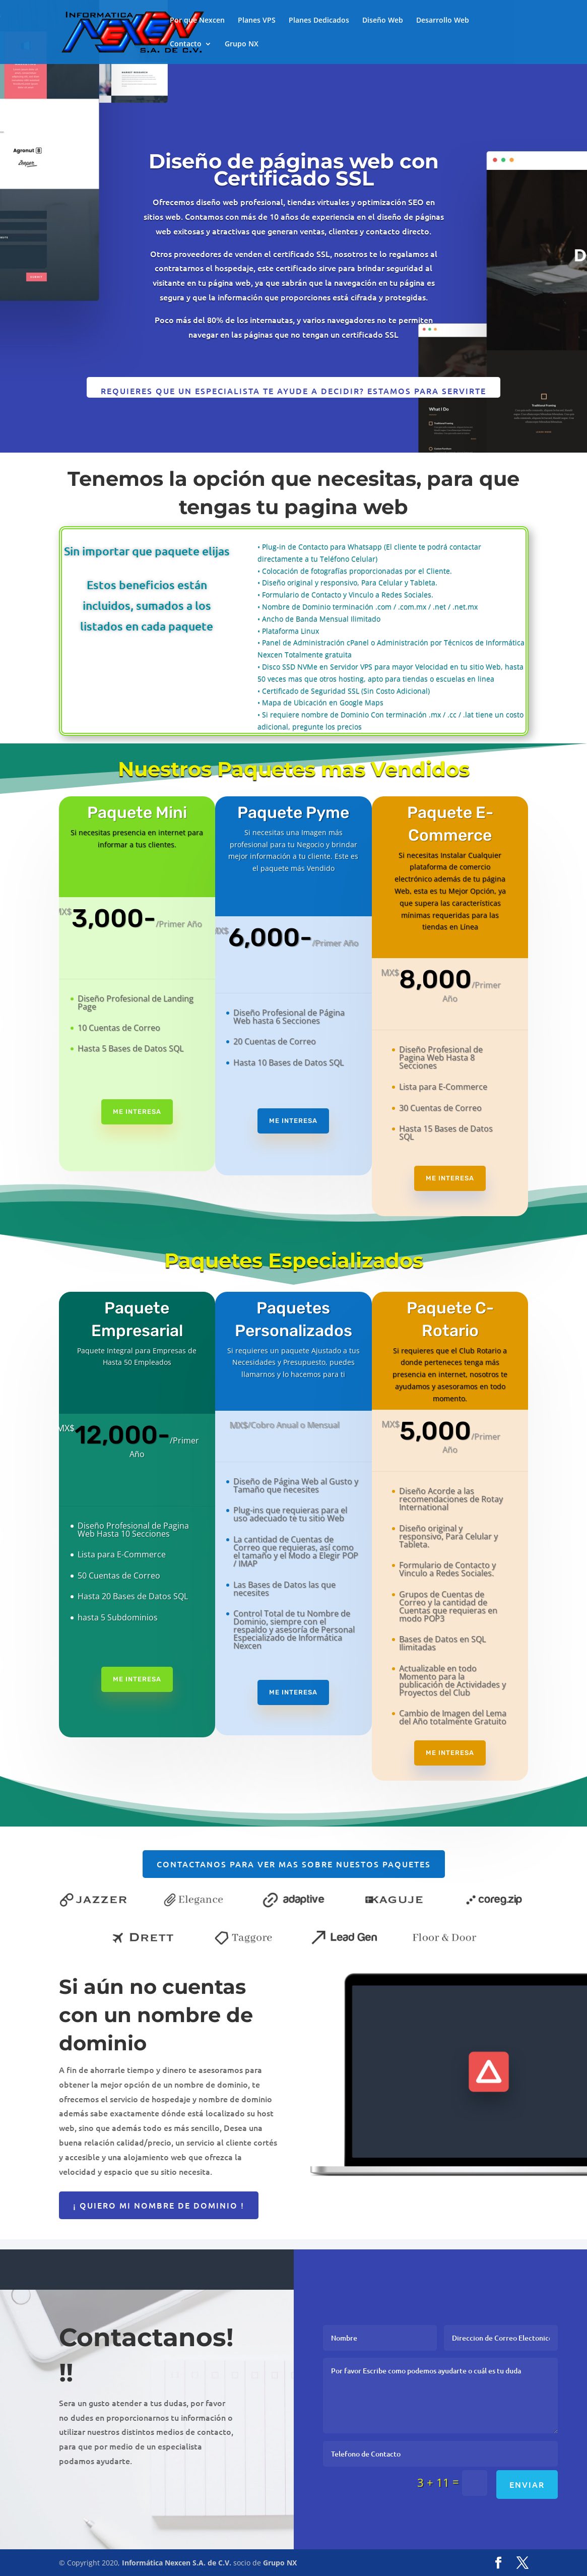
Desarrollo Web (442, 21)
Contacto (186, 44)
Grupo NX (241, 44)
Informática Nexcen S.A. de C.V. (176, 2562)
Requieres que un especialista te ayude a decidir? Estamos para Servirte (293, 390)
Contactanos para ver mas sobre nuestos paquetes (294, 1863)
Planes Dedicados (319, 21)
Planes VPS (257, 21)
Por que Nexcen (197, 21)
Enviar (527, 2484)
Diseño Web (382, 21)
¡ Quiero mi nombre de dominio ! (158, 2205)
